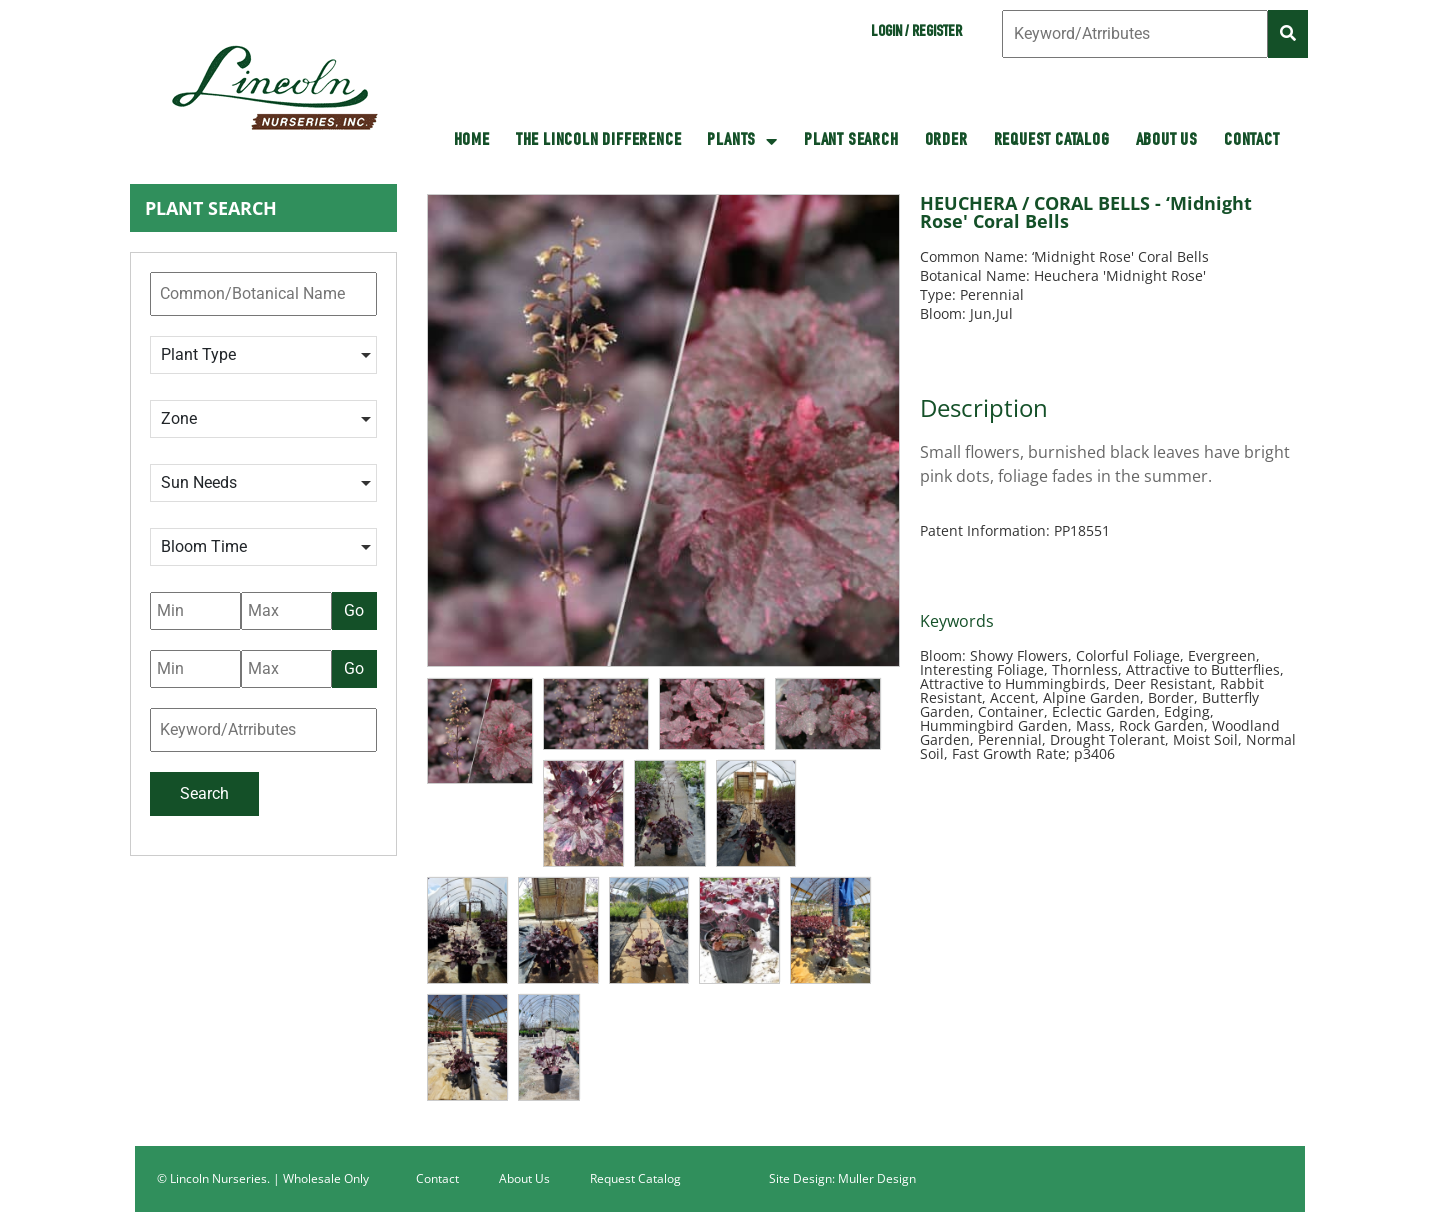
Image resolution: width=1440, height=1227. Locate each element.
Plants (742, 141)
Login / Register (916, 33)
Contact (1252, 141)
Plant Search (851, 141)
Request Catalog (1052, 141)
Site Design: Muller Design (842, 1178)
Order (946, 141)
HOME (472, 141)
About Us (1167, 141)
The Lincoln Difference (599, 141)
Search (204, 793)
